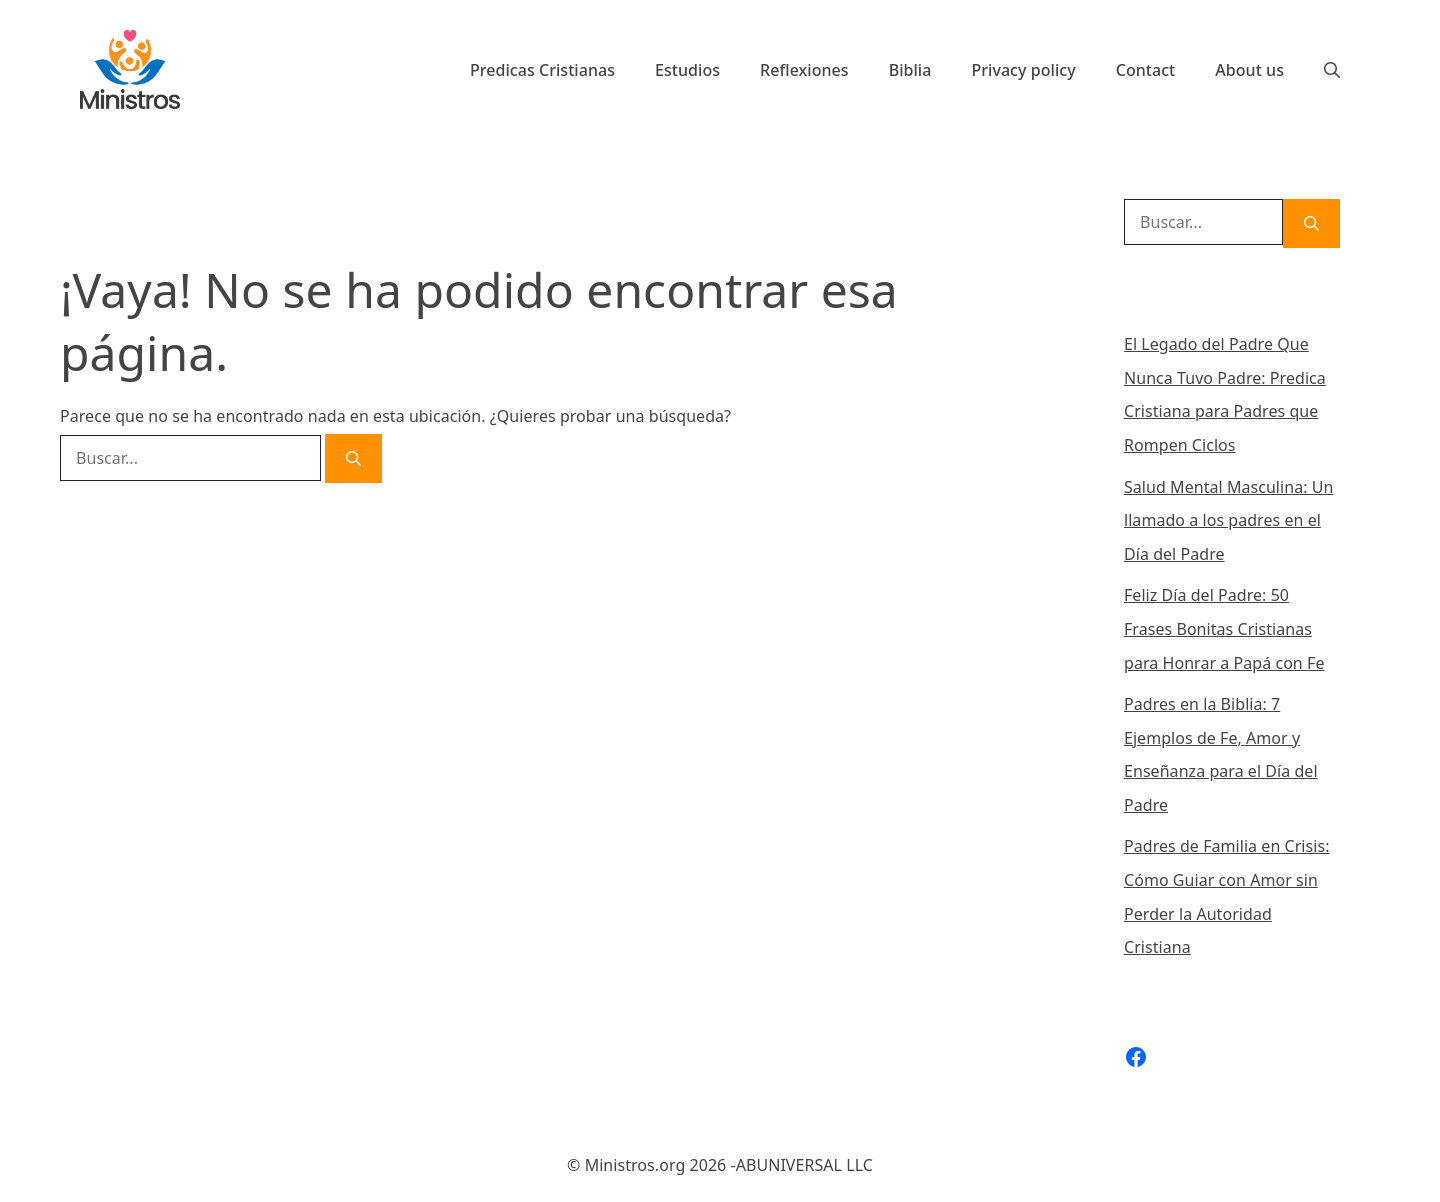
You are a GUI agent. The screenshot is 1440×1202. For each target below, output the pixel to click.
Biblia (910, 70)
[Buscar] (353, 458)
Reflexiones (804, 70)
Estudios (687, 70)
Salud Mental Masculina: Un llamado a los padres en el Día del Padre (1228, 520)
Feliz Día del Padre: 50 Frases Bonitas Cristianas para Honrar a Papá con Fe (1224, 628)
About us (1249, 70)
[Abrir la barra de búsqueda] (1332, 70)
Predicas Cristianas (542, 70)
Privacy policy (1023, 70)
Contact (1146, 70)
